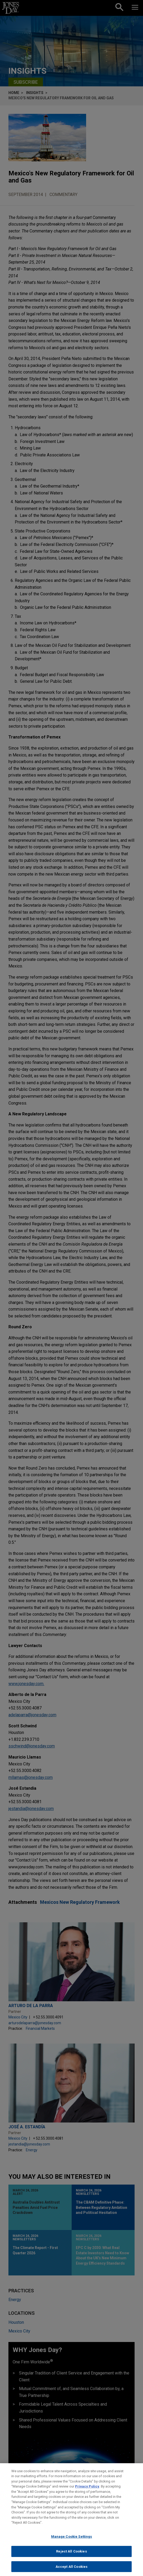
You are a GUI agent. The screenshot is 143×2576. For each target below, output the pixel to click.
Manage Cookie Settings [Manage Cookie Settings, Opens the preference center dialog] (71, 2541)
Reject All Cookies (71, 2556)
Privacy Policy (87, 2491)
